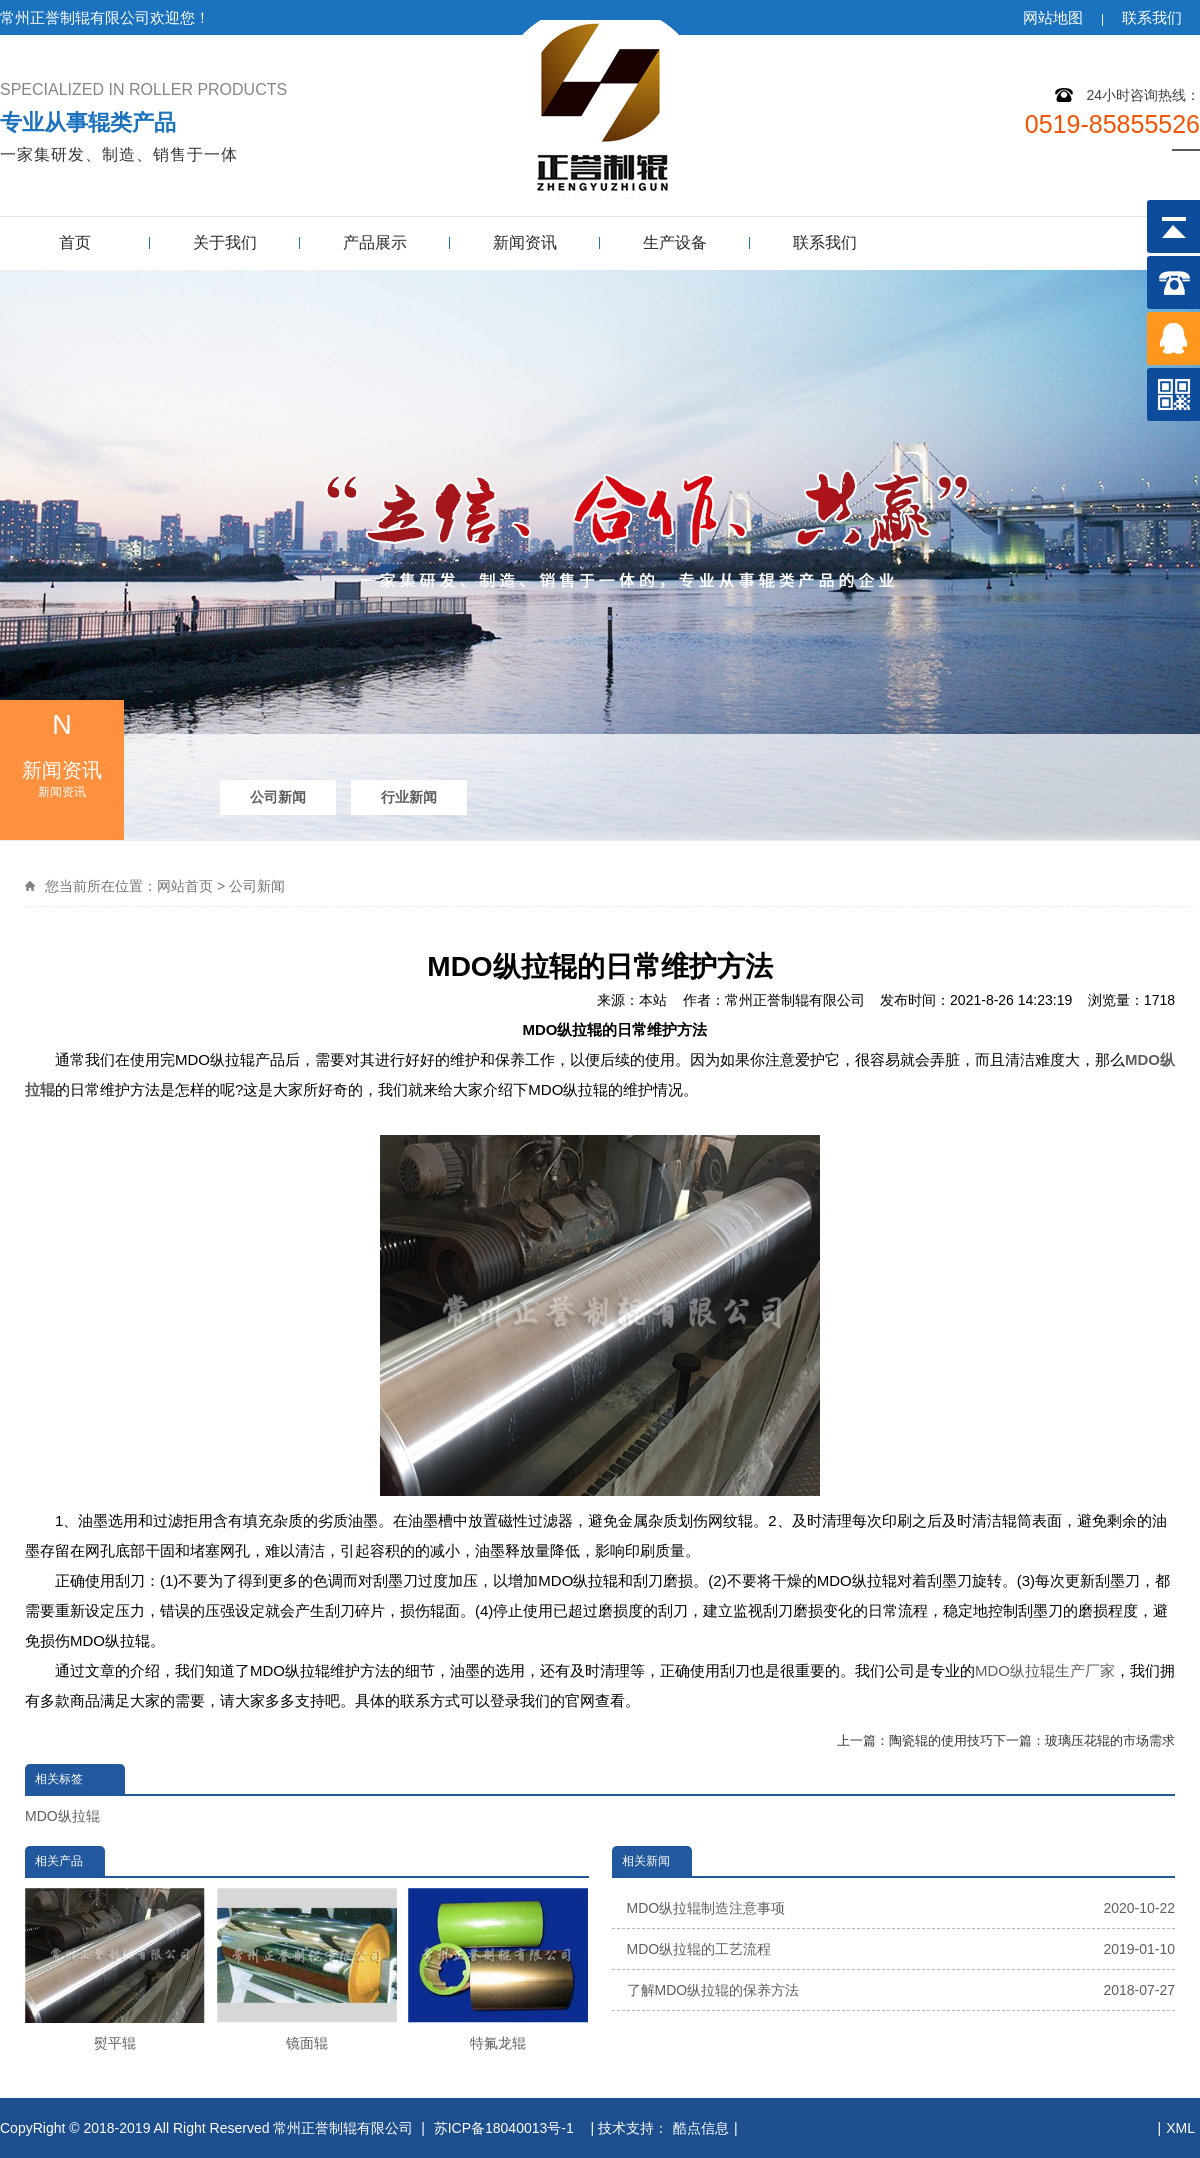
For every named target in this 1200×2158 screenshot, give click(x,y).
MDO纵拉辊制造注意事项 (901, 1908)
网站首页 (185, 886)
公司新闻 (278, 797)
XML (1180, 2128)
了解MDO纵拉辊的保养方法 (901, 1990)
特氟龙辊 (498, 1969)
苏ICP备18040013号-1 (506, 2128)
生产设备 (675, 242)
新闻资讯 (525, 242)
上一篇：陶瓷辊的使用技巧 (915, 1740)
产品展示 (375, 242)
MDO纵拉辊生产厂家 (1045, 1670)
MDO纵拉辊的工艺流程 (901, 1949)
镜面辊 (307, 1969)
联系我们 (1152, 17)
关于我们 (225, 242)
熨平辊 (115, 1969)
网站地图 (1053, 17)
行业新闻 (409, 797)
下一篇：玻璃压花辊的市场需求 (1084, 1740)
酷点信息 (701, 2128)
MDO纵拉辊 (62, 1816)
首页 (75, 242)
